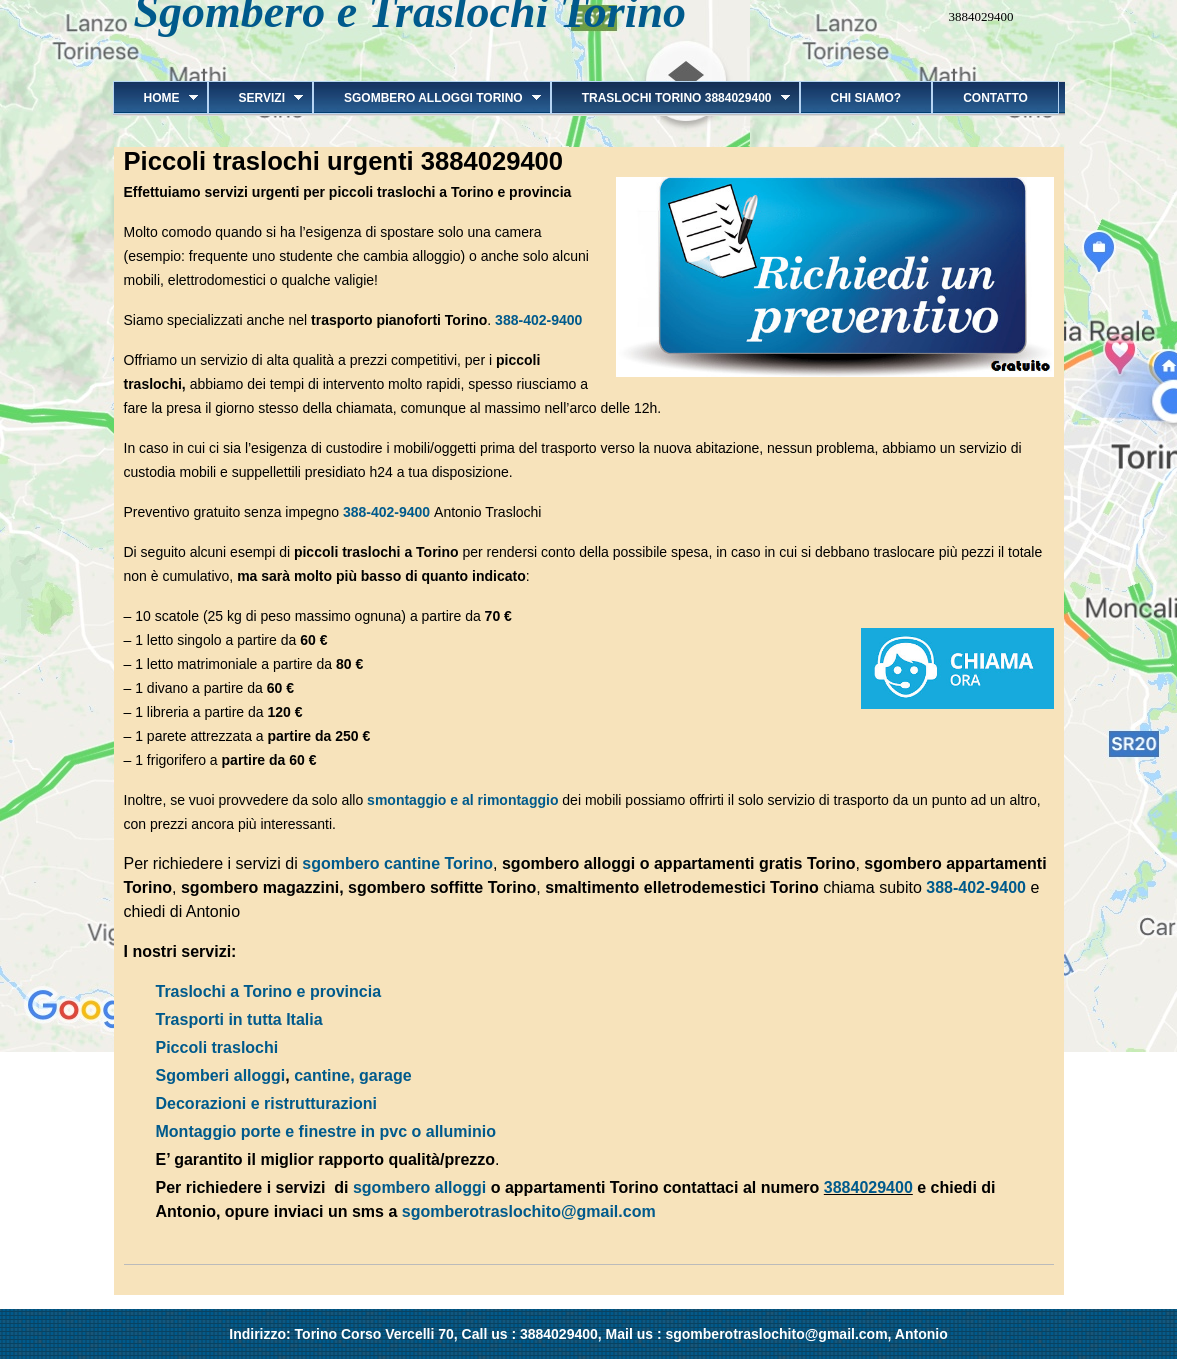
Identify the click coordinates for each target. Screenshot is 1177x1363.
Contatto (995, 98)
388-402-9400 (538, 320)
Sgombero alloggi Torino (427, 98)
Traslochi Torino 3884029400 (670, 98)
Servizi (255, 98)
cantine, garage (352, 1075)
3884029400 (868, 1187)
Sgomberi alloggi (221, 1075)
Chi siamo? (866, 98)
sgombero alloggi (419, 1187)
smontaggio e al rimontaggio (460, 800)
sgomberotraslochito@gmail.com (529, 1211)
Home (155, 98)
